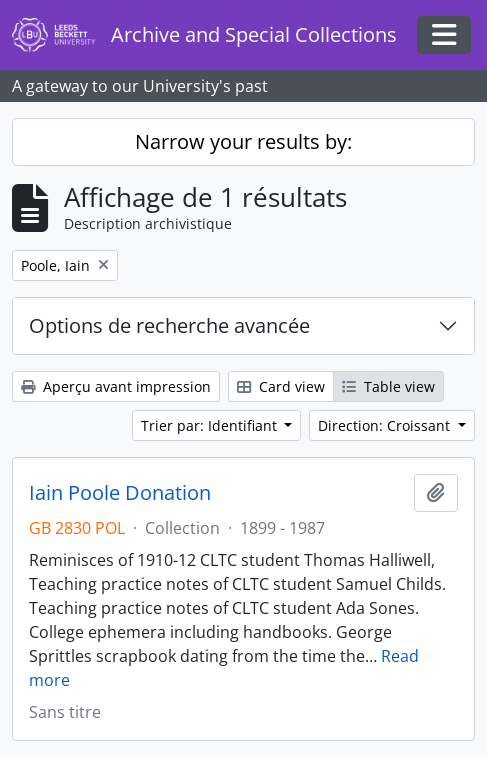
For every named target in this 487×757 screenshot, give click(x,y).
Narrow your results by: (243, 141)
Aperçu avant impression (116, 386)
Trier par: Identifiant (211, 425)
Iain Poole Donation (120, 493)
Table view (388, 386)
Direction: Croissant (386, 425)
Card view (281, 386)
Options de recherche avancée (169, 325)
